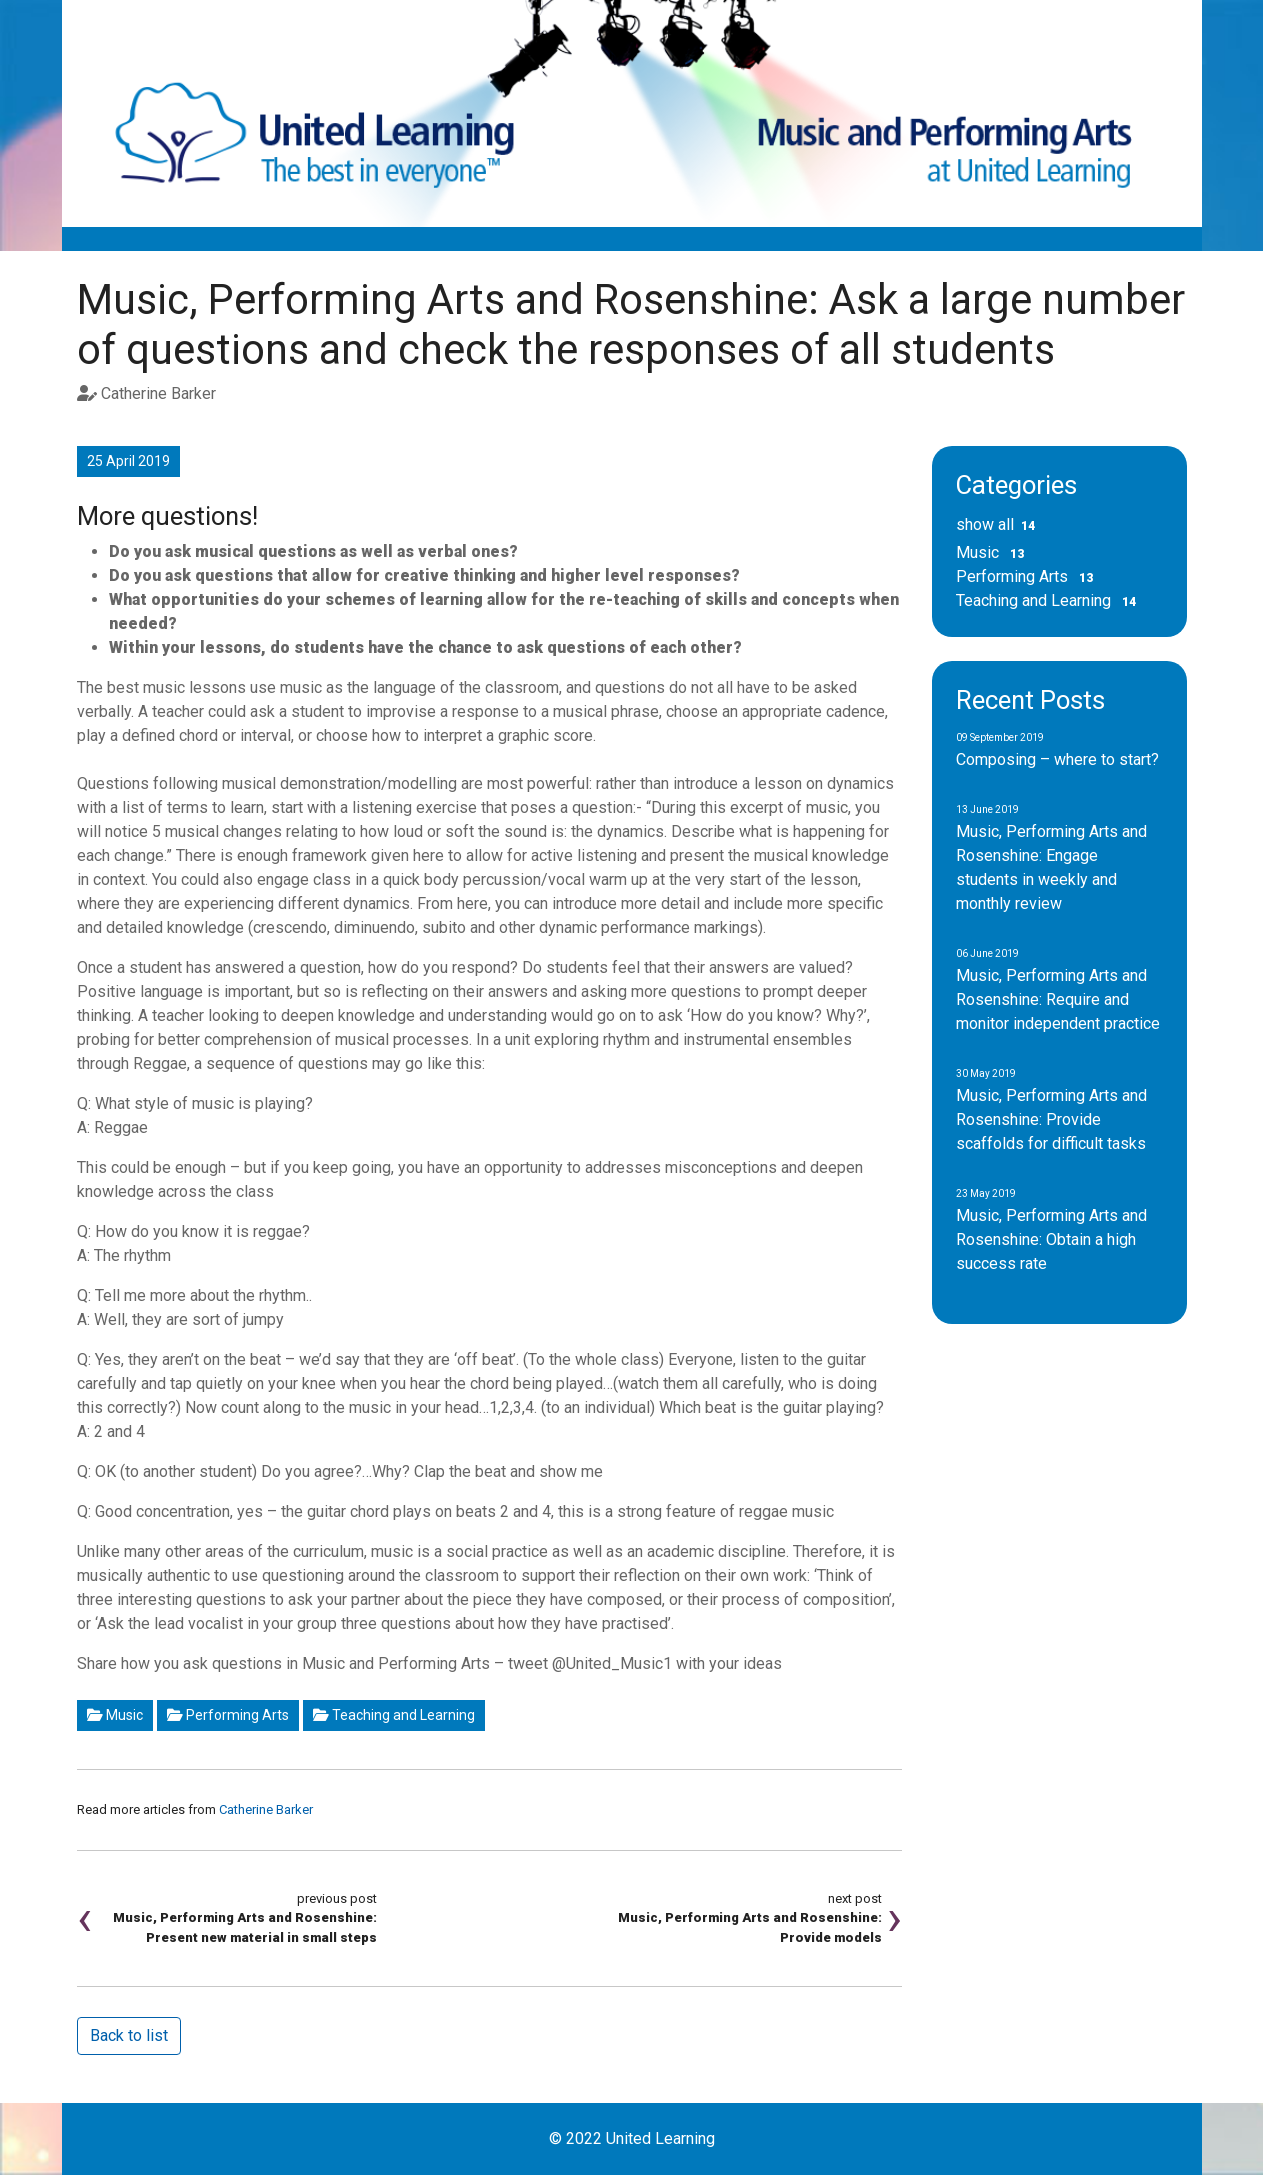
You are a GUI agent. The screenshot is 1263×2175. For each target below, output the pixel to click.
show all (1000, 524)
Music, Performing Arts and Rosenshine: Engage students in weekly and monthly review (1051, 858)
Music (115, 1715)
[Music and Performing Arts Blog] (632, 112)
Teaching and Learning (394, 1715)
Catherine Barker (266, 1809)
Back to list (129, 2035)
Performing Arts (228, 1715)
